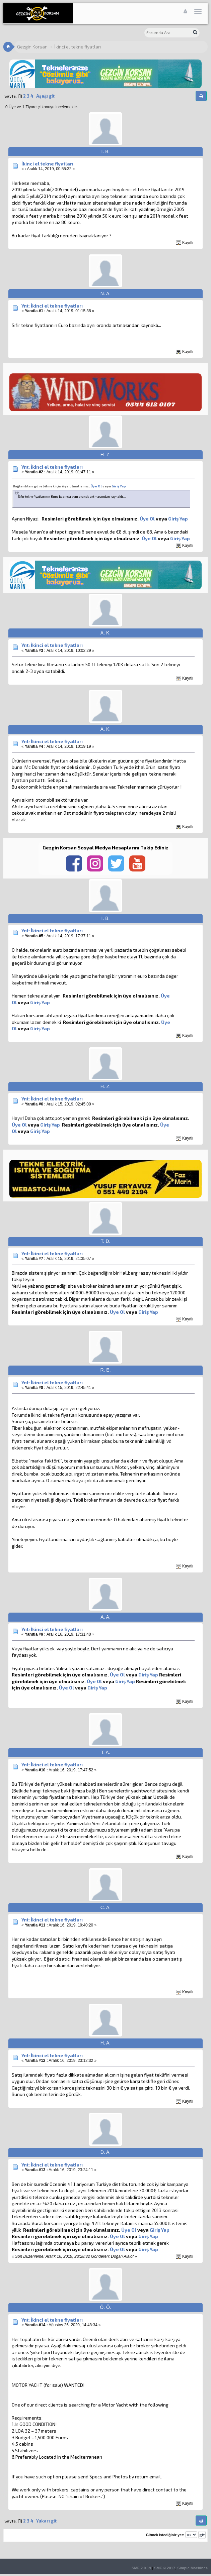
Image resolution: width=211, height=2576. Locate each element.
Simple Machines (192, 2568)
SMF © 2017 (164, 2568)
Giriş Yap (119, 486)
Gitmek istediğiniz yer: (165, 2535)
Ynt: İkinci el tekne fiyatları (52, 306)
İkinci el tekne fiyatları (47, 163)
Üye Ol (96, 486)
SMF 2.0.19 (141, 2568)
